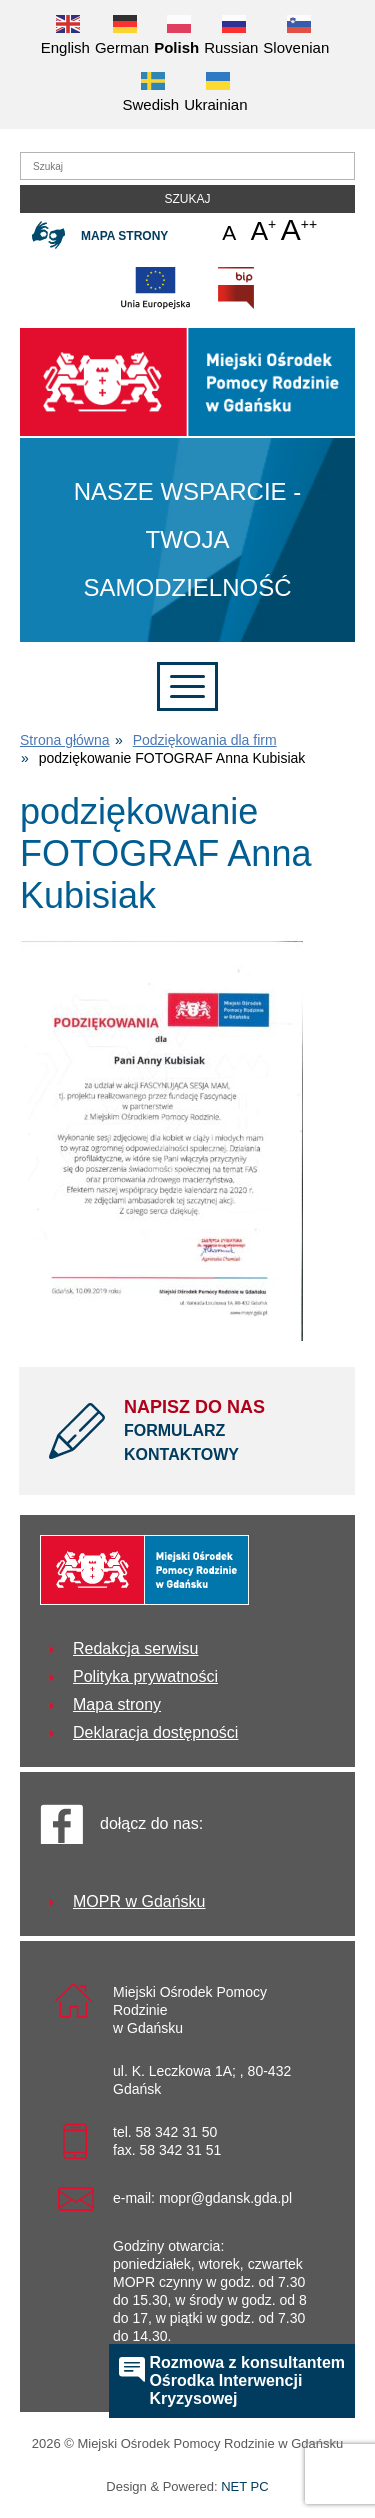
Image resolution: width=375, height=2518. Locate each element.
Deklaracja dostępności (155, 1732)
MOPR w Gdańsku (139, 1901)
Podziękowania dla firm (205, 740)
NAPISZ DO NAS (224, 1432)
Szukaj (187, 199)
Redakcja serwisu (135, 1648)
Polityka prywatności (145, 1676)
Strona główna (65, 740)
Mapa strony (124, 236)
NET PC (244, 2488)
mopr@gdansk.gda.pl (225, 2198)
